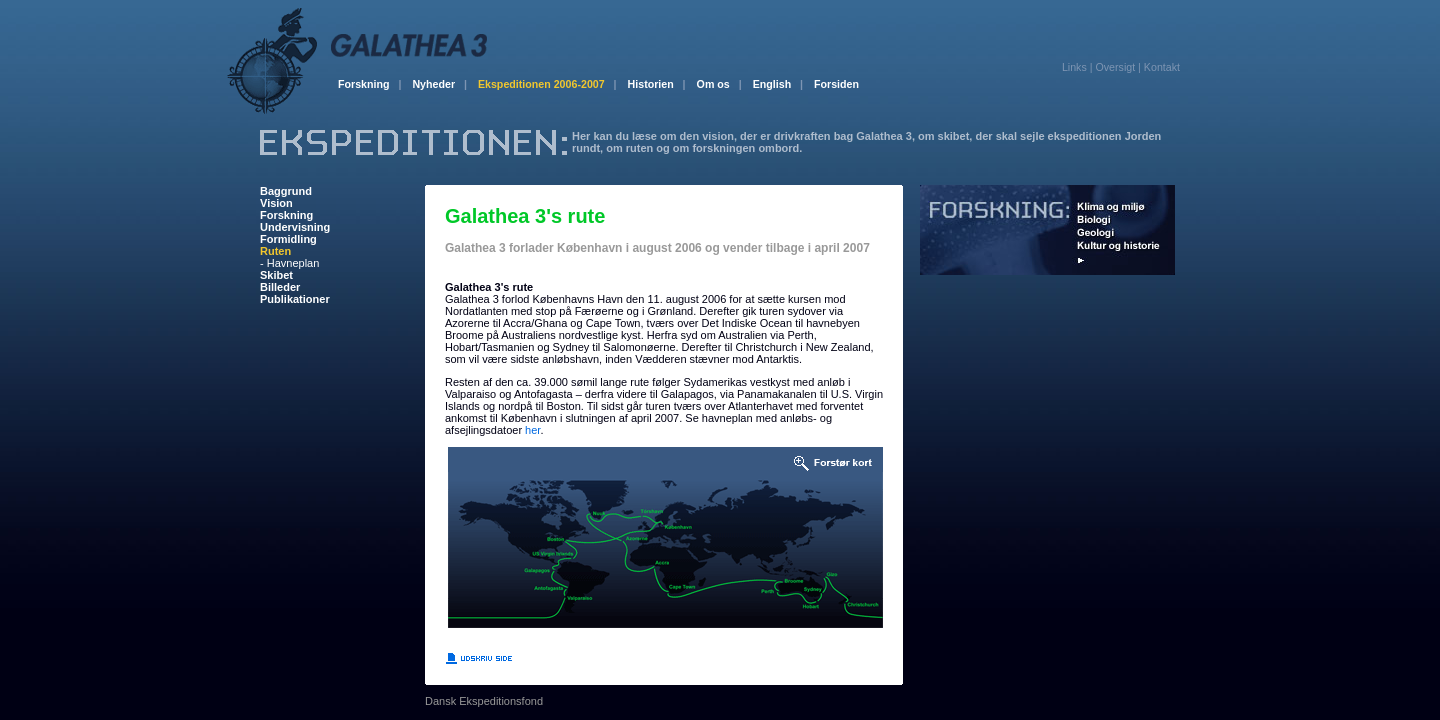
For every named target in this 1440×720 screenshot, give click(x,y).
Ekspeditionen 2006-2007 (547, 84)
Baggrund (286, 191)
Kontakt (1162, 67)
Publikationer (295, 299)
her (532, 430)
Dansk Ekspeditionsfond (484, 701)
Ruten (275, 251)
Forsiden (836, 84)
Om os (719, 84)
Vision (276, 203)
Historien (657, 84)
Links (1074, 67)
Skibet (276, 275)
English (778, 84)
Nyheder (439, 84)
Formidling (288, 239)
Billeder (280, 287)
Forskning (369, 84)
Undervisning (295, 227)
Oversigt (1115, 67)
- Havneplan (289, 263)
